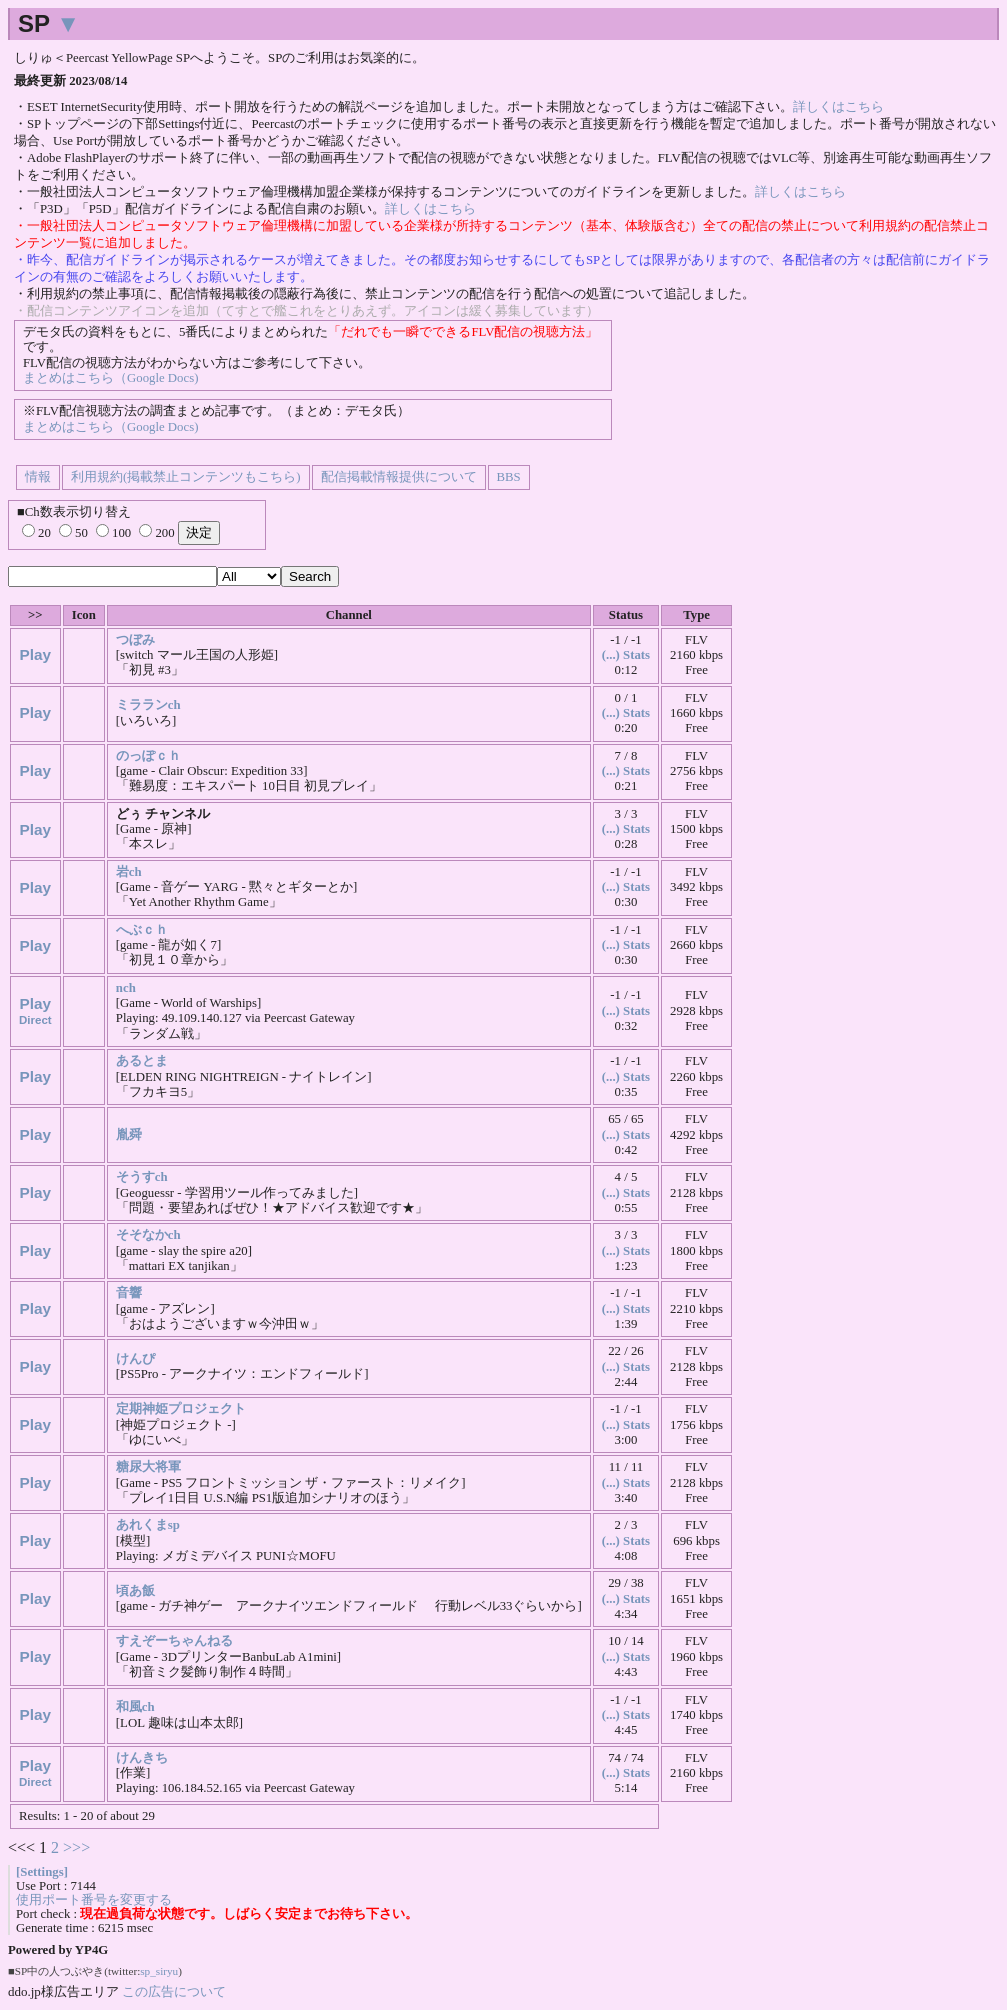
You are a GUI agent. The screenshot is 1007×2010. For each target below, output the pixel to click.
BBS (509, 477)
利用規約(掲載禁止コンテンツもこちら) (186, 477)
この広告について (174, 1991)
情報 (38, 477)
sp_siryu (159, 1971)
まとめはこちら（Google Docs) (110, 378)
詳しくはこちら (838, 107)
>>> (76, 1847)
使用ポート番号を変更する (94, 1900)
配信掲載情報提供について (399, 477)
